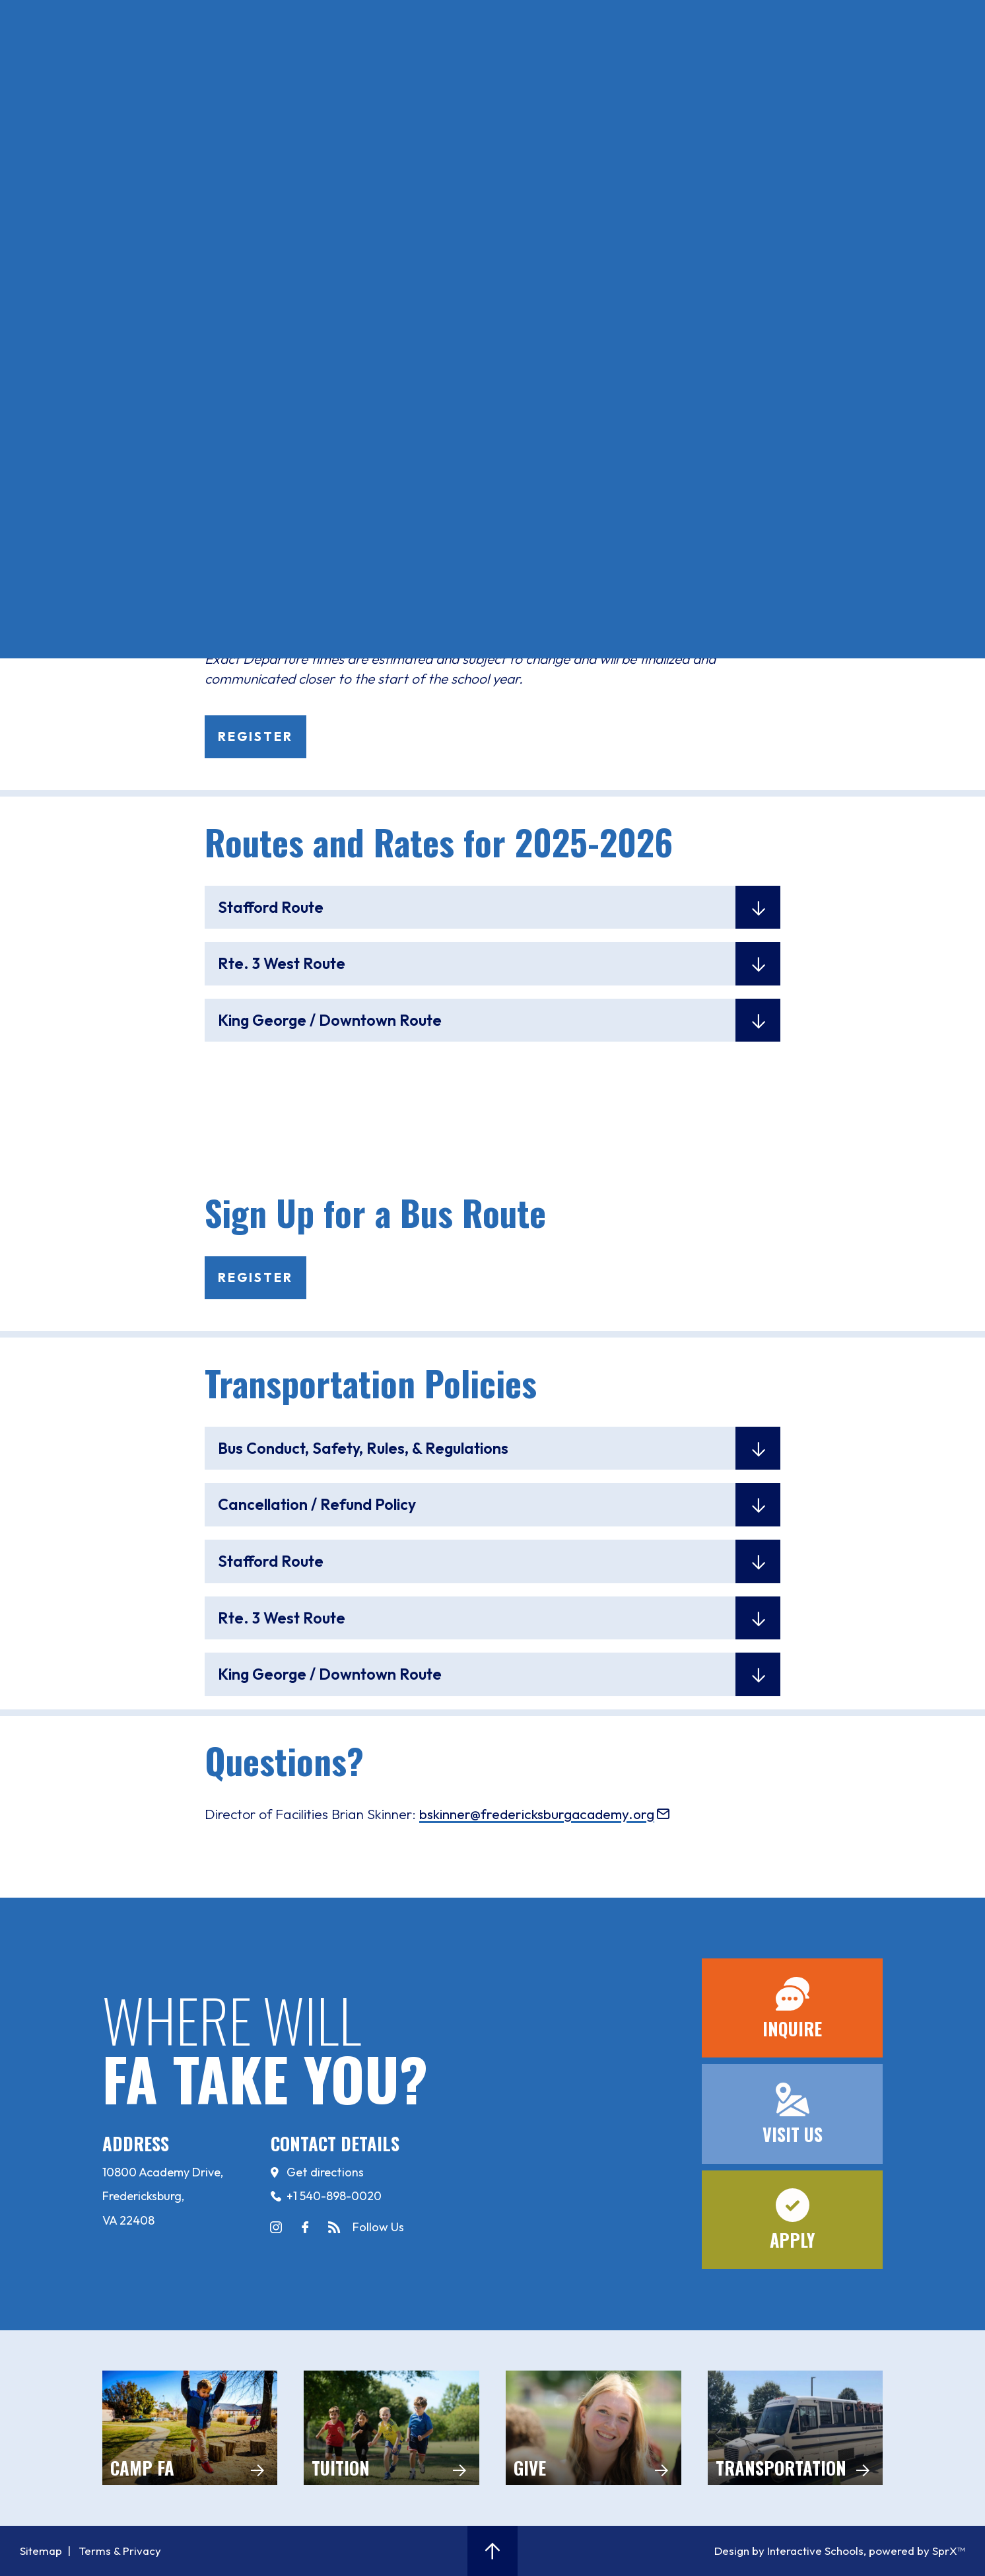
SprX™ (948, 2551)
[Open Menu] (74, 54)
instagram (276, 2227)
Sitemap (41, 2551)
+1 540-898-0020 (334, 2195)
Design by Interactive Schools (789, 2551)
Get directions (325, 2172)
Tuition (391, 2428)
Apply (304, 55)
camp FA (190, 2428)
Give (593, 2428)
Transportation (795, 2428)
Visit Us (232, 55)
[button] (492, 2551)
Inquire (155, 55)
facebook (305, 2227)
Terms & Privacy (120, 2551)
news (334, 2227)
